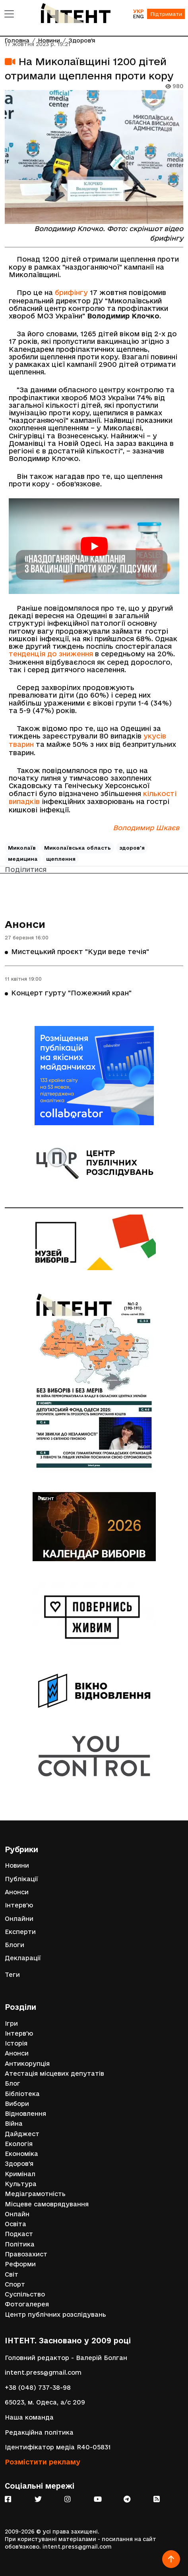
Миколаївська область (77, 847)
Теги (12, 1974)
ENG (138, 16)
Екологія (19, 2143)
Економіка (21, 2153)
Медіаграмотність (35, 2193)
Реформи (20, 2264)
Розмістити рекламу (42, 2462)
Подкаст (19, 2234)
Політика (20, 2244)
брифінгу (71, 292)
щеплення (61, 859)
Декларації (23, 1958)
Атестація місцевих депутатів (54, 2073)
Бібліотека (22, 2093)
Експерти (20, 1931)
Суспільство (25, 2294)
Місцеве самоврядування (47, 2204)
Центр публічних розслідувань (55, 2314)
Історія (16, 2043)
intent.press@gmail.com (43, 2372)
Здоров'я (19, 2163)
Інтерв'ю (19, 1905)
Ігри (11, 2023)
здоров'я (132, 847)
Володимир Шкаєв (146, 827)
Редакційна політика (39, 2432)
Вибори (17, 2103)
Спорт (15, 2284)
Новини (17, 1865)
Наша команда (29, 2417)
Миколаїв (22, 847)
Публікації (21, 1879)
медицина (23, 859)
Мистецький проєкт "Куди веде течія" (80, 951)
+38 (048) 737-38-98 (38, 2387)
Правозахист (26, 2254)
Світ (11, 2274)
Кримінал (20, 2174)
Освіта (15, 2224)
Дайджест (22, 2134)
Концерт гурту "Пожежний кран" (71, 993)
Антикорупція (27, 2063)
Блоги (14, 1945)
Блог (12, 2083)
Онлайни (19, 1918)
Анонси (25, 924)
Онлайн (17, 2214)
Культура (21, 2184)
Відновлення (25, 2113)
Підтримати (166, 14)
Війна (14, 2123)
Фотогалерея (27, 2304)
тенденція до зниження (51, 653)
